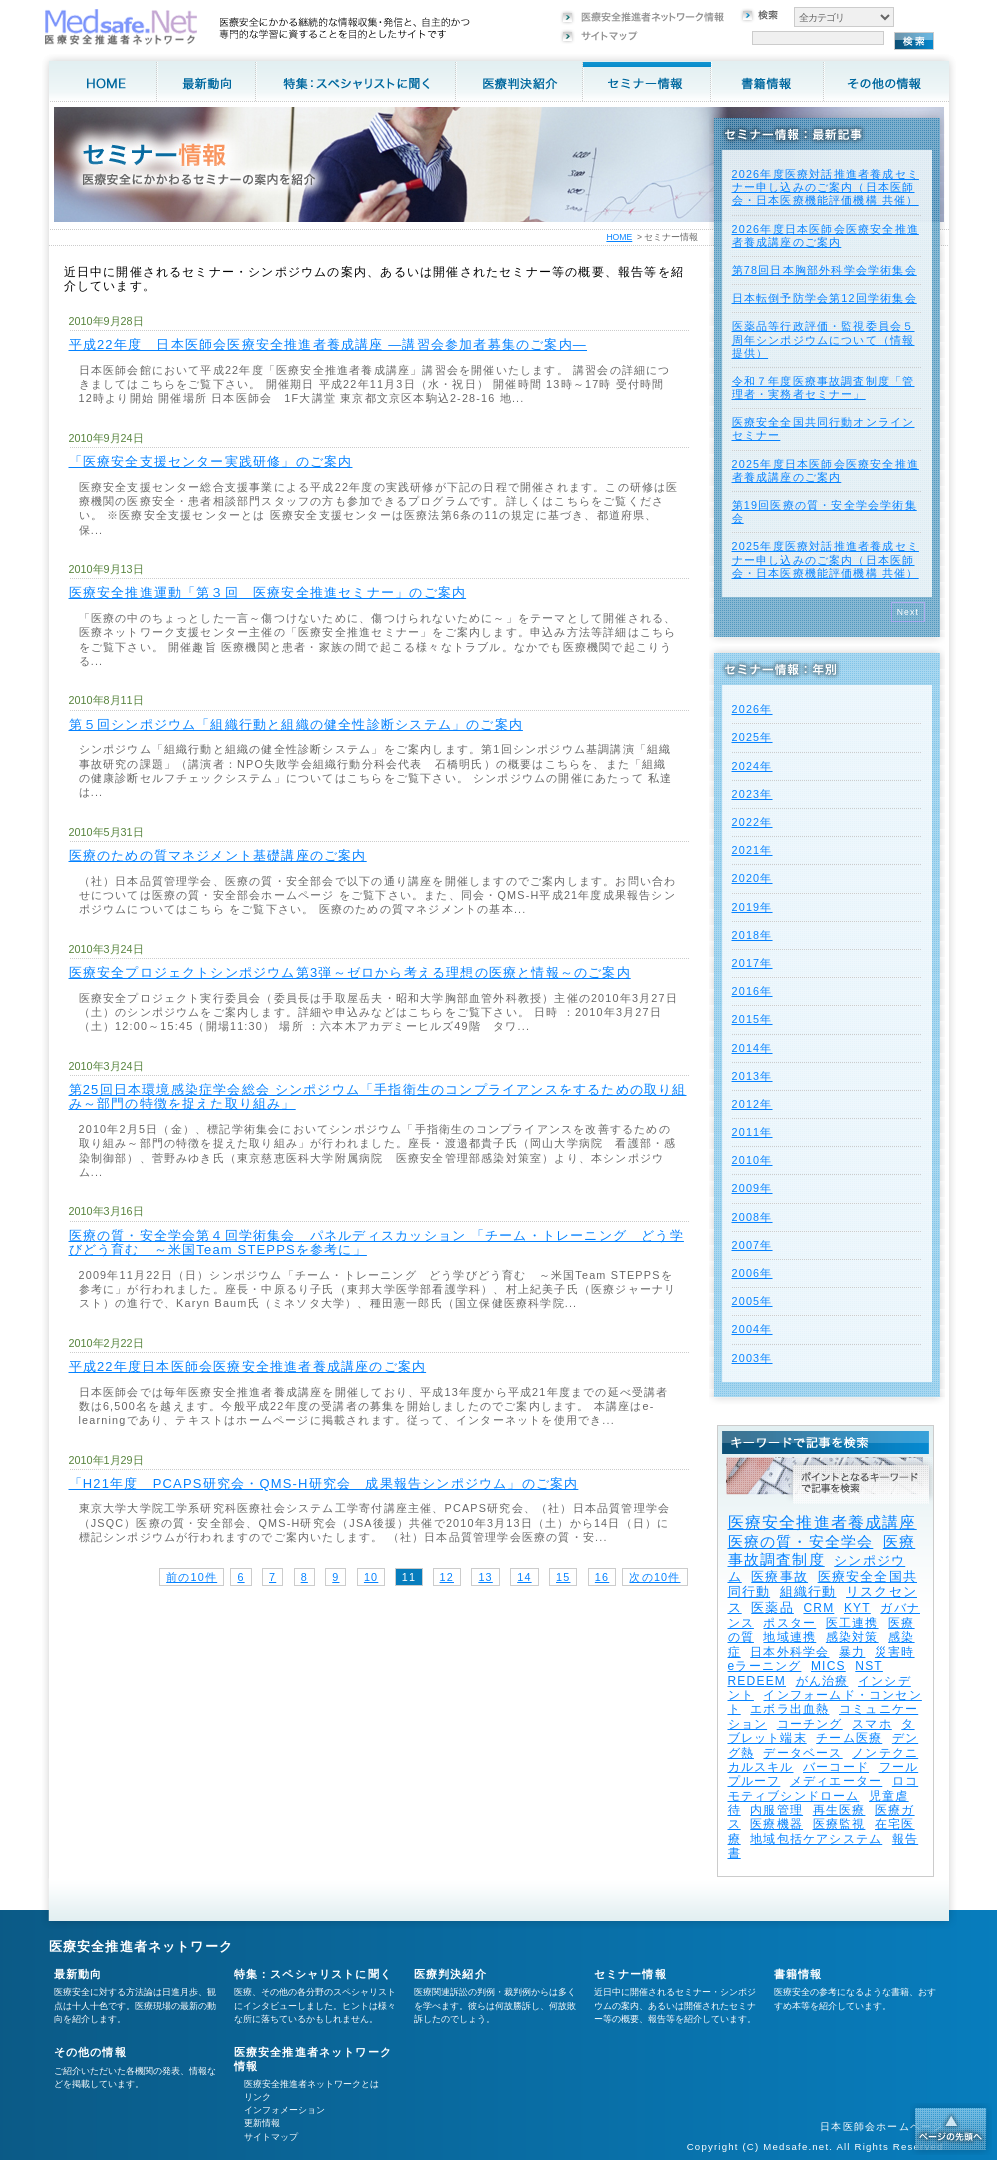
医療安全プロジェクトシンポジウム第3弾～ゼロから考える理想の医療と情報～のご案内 (350, 972)
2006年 (752, 1273)
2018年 (752, 935)
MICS (828, 1666)
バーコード (836, 1767)
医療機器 (776, 1824)
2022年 (752, 822)
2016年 (752, 991)
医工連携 (852, 1623)
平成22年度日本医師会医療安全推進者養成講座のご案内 (248, 1366)
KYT (857, 1608)
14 (524, 1577)
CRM (818, 1608)
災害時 (895, 1652)
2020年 (752, 878)
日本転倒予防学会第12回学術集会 (824, 298)
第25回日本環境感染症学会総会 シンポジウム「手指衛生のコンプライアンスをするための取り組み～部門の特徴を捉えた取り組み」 (378, 1096)
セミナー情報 (630, 1974)
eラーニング (765, 1666)
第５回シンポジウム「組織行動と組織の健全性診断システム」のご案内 (296, 724)
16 (602, 1577)
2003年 (752, 1358)
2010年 (752, 1160)
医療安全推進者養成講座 (822, 1522)
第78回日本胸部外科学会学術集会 (824, 270)
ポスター (789, 1623)
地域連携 (789, 1637)
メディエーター (836, 1781)
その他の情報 (90, 2052)
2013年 (752, 1076)
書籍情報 (798, 1974)
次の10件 (654, 1577)
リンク (257, 2097)
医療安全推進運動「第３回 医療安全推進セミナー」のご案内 (268, 592)
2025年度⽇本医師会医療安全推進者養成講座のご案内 (825, 470)
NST (869, 1666)
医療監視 (839, 1824)
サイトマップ (271, 2137)
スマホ (872, 1724)
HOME (619, 237)
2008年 (752, 1217)
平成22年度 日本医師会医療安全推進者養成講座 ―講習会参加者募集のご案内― (328, 344)
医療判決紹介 (450, 1974)
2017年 (752, 963)
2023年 (752, 794)
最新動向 (78, 1974)
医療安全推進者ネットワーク (141, 1946)
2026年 (752, 709)
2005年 (752, 1301)
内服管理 (776, 1810)
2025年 (752, 737)
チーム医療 (849, 1738)
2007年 (752, 1245)
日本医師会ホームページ (881, 2126)
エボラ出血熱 (789, 1709)
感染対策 (852, 1637)
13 (485, 1577)
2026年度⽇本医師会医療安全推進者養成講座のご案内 (825, 235)
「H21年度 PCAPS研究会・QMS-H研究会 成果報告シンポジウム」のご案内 (324, 1483)
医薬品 (772, 1607)
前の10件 (191, 1577)
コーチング (810, 1724)
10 (371, 1577)
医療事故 (779, 1576)
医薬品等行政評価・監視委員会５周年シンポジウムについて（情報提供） (823, 339)
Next (908, 612)
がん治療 (822, 1681)
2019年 (752, 907)
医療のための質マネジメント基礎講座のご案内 (218, 855)
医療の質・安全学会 (801, 1541)
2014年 (752, 1048)
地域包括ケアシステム (816, 1839)
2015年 (752, 1019)
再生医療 (839, 1810)
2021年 (752, 850)
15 (563, 1577)
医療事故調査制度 (822, 1550)
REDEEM (757, 1681)
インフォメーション (284, 2110)
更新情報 (262, 2123)
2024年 (752, 766)
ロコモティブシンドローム (823, 1788)
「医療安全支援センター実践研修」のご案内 (211, 461)
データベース (802, 1753)
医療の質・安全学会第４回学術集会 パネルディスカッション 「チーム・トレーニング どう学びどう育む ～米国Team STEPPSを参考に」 (376, 1242)
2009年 (752, 1188)
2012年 (752, 1104)
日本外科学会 (789, 1652)
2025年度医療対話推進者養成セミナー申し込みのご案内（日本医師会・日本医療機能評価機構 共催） (825, 559)
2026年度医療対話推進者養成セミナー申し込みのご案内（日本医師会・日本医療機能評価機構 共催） (825, 187)
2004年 (752, 1329)
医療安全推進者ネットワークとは (311, 2084)
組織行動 (808, 1591)
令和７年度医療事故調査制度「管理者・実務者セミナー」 (823, 387)
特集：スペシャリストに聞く (313, 1974)
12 (447, 1577)
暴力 (852, 1652)
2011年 (752, 1132)
